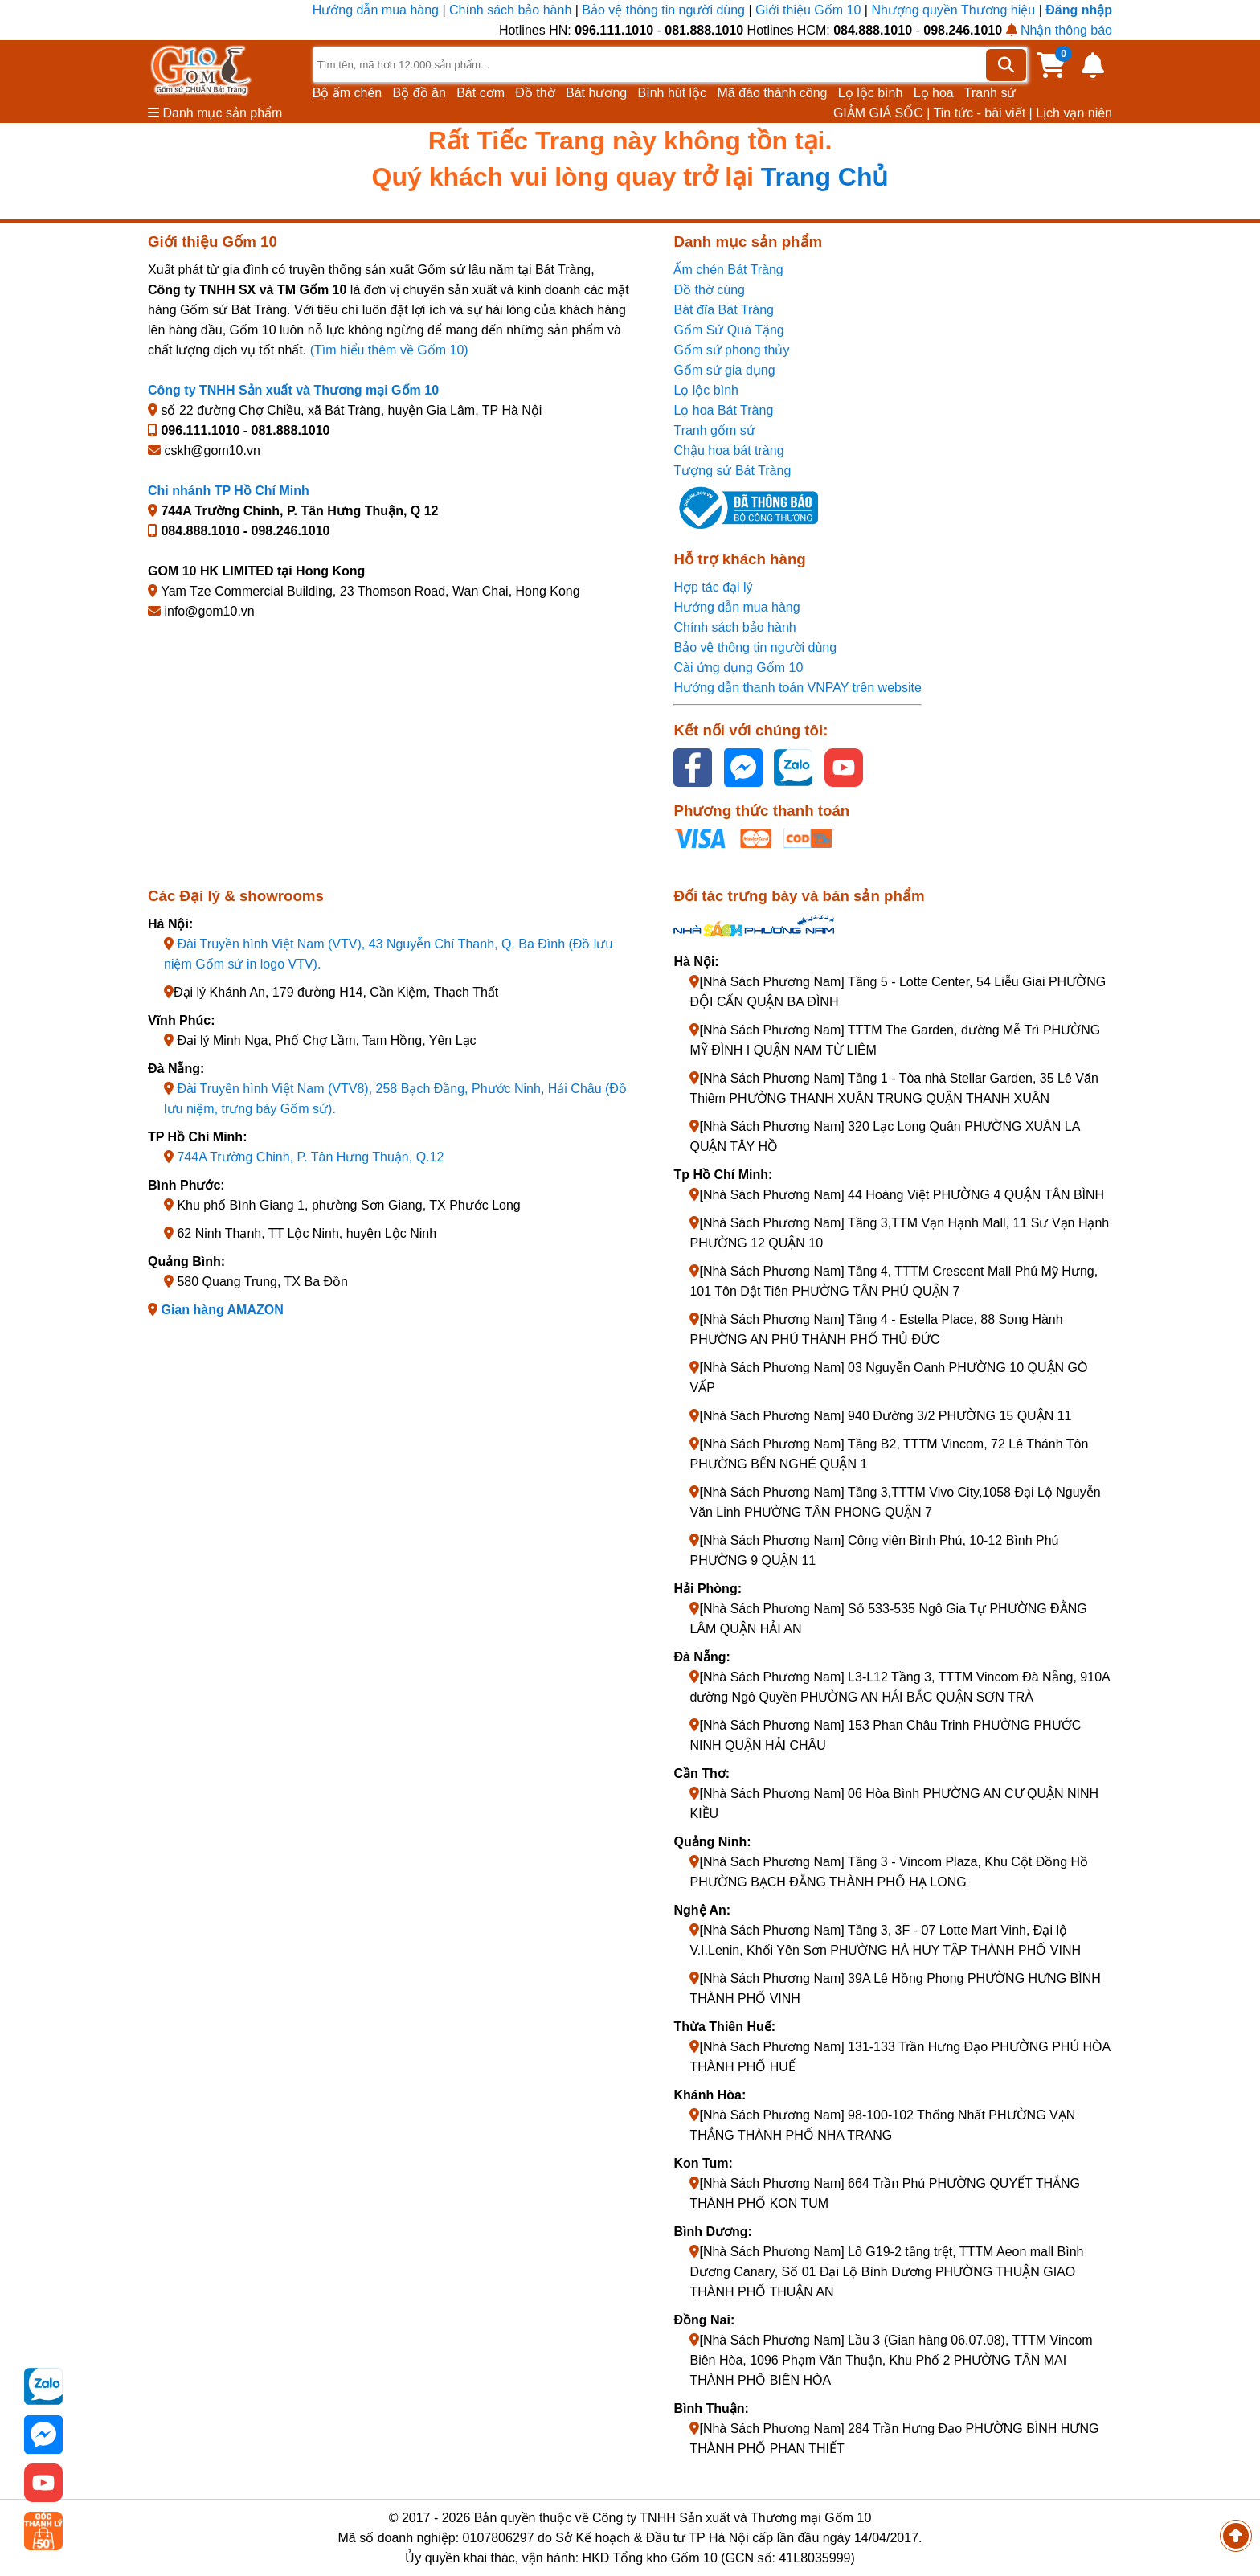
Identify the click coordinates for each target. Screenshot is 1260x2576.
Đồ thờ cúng (708, 290)
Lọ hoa (934, 93)
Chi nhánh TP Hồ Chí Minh (228, 491)
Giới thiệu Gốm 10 (810, 10)
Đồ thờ (534, 93)
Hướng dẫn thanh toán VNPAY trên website (797, 687)
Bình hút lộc (672, 93)
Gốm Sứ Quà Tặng (728, 330)
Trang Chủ (825, 176)
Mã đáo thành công (772, 93)
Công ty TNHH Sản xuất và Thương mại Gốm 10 (293, 390)
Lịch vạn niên (1074, 113)
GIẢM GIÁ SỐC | (882, 113)
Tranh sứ (990, 93)
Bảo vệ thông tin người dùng (663, 10)
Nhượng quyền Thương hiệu (953, 10)
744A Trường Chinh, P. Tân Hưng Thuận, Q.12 (310, 1157)
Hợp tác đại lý (712, 587)
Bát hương (596, 93)
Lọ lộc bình (870, 93)
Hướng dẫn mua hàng (378, 10)
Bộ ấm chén (347, 93)
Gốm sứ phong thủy (731, 350)
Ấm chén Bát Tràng (728, 269)
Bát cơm (480, 93)
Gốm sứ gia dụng (724, 370)
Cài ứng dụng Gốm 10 (738, 667)
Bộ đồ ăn (419, 93)
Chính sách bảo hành (510, 10)
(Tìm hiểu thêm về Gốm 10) (389, 350)
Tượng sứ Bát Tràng (732, 470)
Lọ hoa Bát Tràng (723, 410)
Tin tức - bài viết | (983, 113)
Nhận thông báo (1059, 30)
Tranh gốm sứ (714, 430)
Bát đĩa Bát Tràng (723, 310)
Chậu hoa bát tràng (728, 450)
